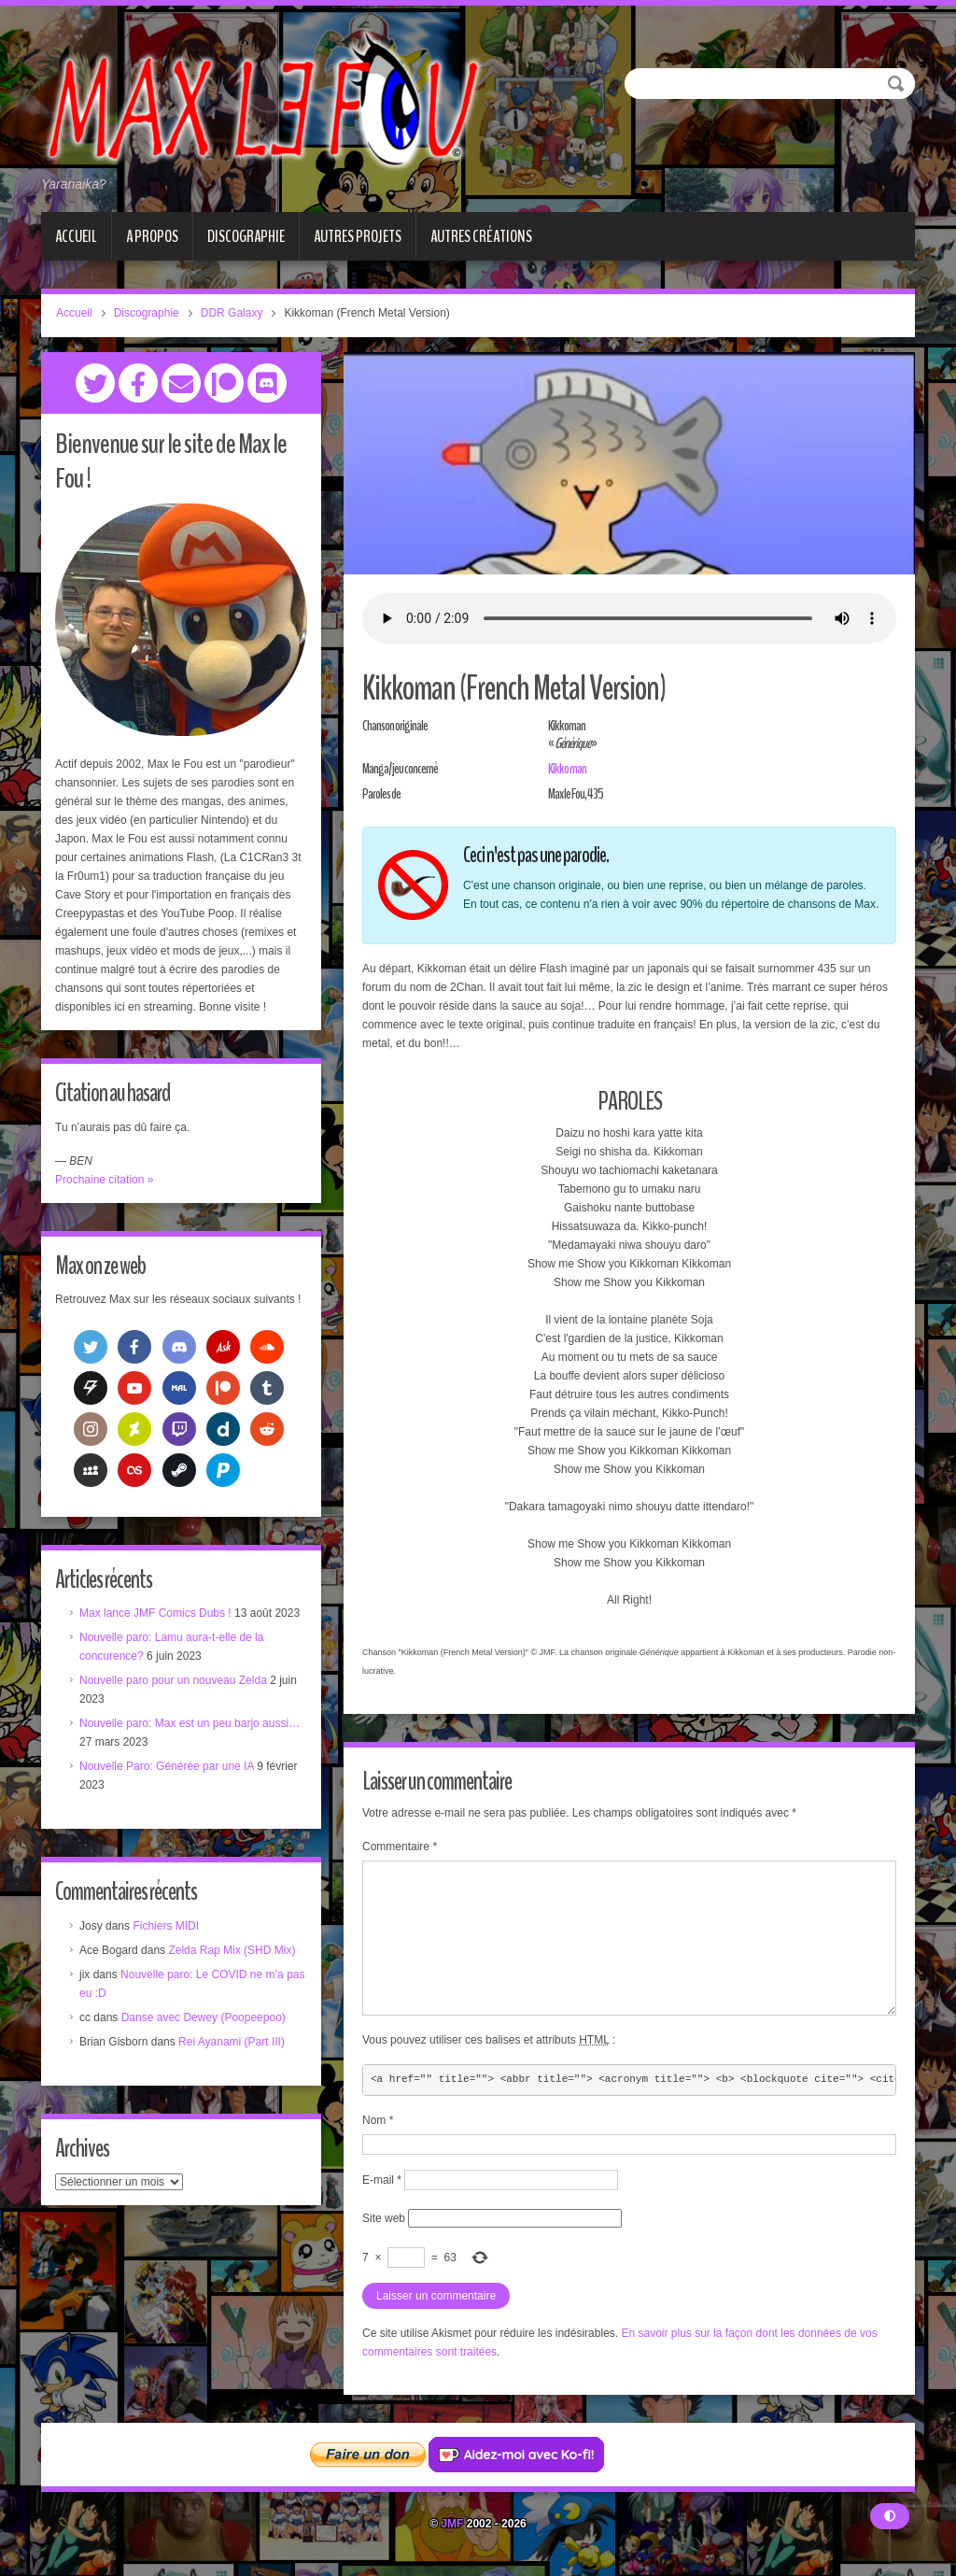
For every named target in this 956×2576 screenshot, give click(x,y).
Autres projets (357, 236)
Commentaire (399, 1846)
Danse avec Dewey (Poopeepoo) (203, 2017)
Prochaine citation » (104, 1179)
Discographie (246, 236)
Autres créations (481, 236)
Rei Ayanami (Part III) (231, 2041)
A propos (152, 236)
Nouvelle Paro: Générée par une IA (166, 1766)
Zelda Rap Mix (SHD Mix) (231, 1950)
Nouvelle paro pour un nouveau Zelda (173, 1680)
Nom (377, 2120)
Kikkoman (566, 768)
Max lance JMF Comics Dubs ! (155, 1613)
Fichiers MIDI (166, 1925)
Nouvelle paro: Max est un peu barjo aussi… (189, 1723)
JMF (452, 2523)
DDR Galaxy (232, 312)
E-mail (381, 2180)
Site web (383, 2218)
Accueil (76, 236)
